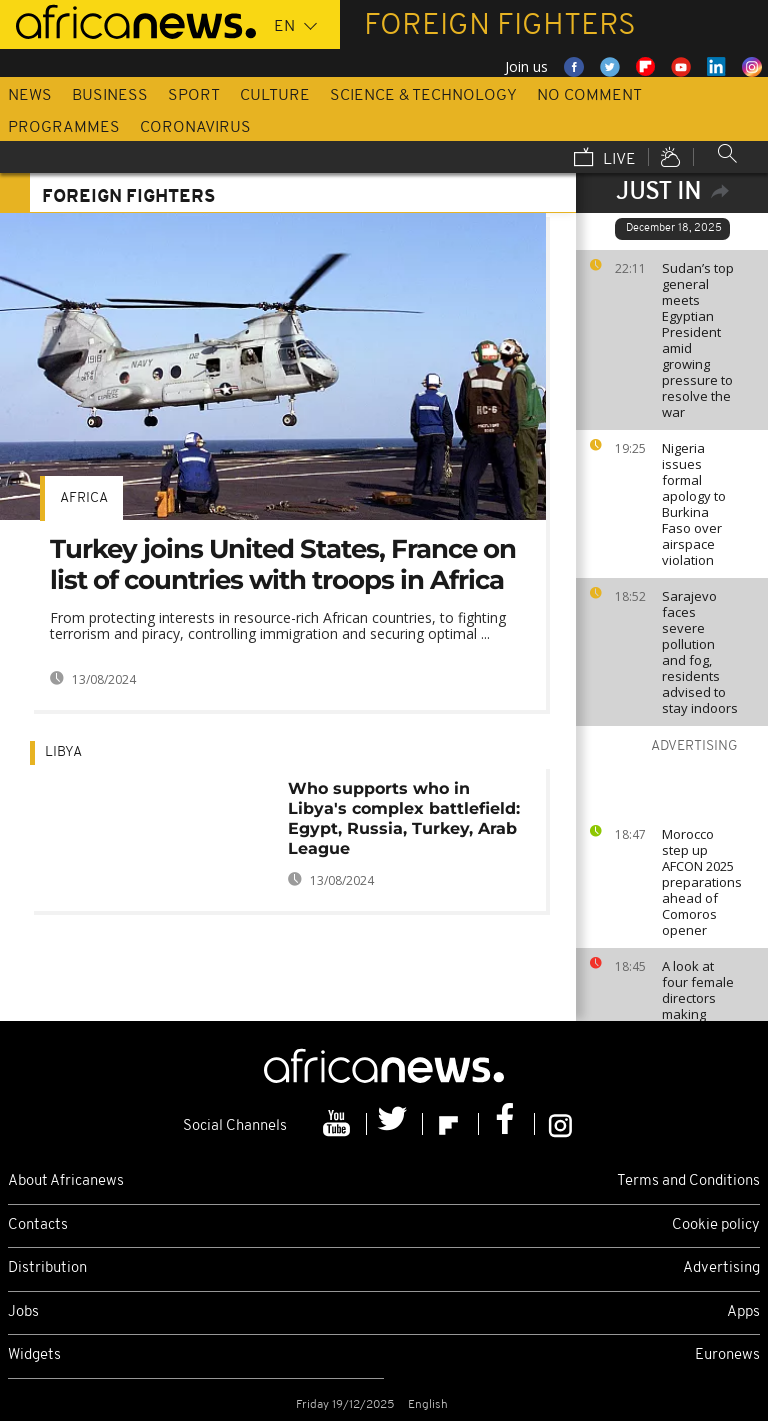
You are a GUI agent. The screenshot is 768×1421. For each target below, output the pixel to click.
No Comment (589, 96)
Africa (84, 498)
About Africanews (66, 1181)
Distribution (47, 1268)
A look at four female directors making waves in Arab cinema (700, 1006)
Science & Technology (423, 96)
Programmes (64, 128)
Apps (743, 1312)
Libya (63, 752)
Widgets (34, 1355)
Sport (194, 96)
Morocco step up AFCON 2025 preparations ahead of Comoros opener (702, 882)
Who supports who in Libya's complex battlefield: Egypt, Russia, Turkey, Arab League (404, 818)
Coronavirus (195, 128)
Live (605, 159)
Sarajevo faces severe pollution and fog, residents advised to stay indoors (700, 652)
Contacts (38, 1225)
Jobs (23, 1312)
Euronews (727, 1355)
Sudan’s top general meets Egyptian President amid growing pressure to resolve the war (698, 340)
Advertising (721, 1268)
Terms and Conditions (688, 1181)
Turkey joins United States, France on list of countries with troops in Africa (283, 564)
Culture (275, 96)
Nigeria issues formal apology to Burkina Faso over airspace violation (694, 504)
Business (110, 96)
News (30, 96)
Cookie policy (716, 1225)
